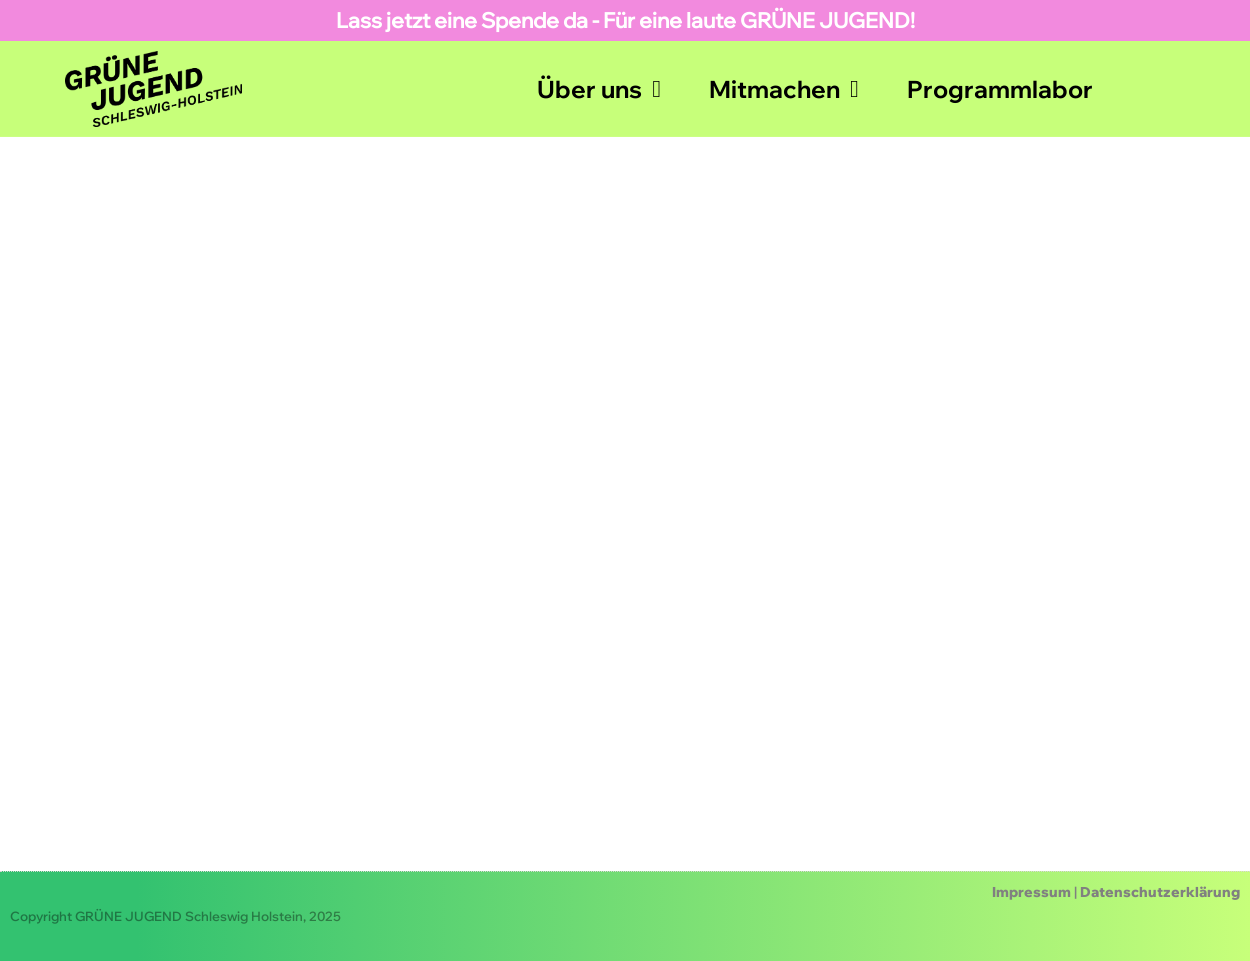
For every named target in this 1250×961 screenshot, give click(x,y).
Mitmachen (784, 89)
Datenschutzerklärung (1160, 892)
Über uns (599, 89)
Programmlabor (1000, 89)
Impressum (1031, 892)
